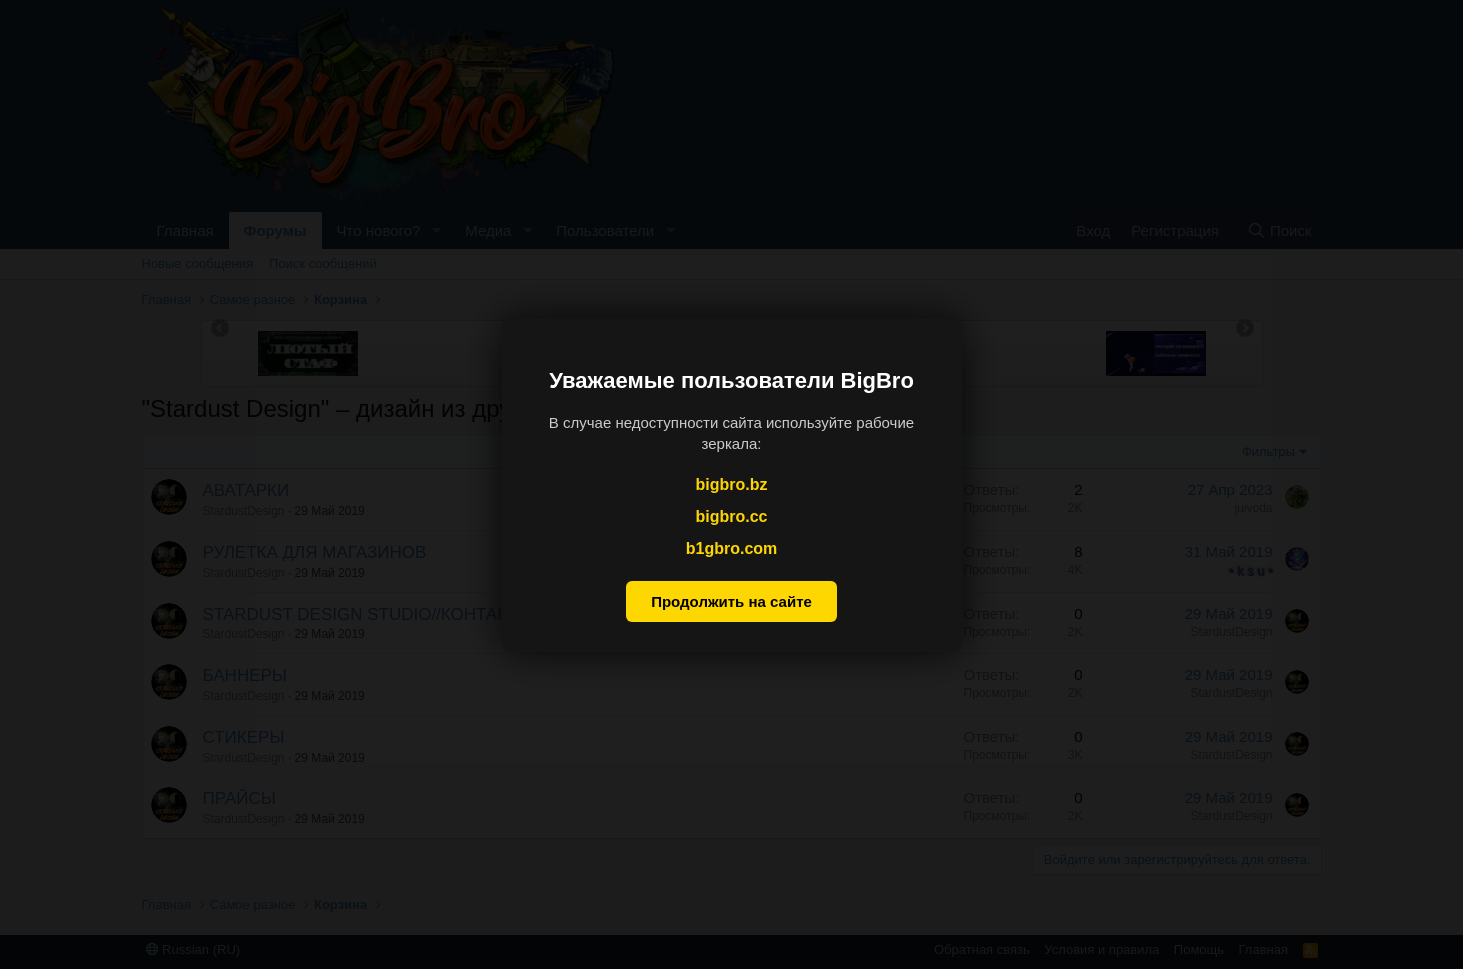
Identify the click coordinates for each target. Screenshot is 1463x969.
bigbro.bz (732, 483)
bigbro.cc (731, 516)
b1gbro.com (732, 548)
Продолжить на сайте (731, 601)
